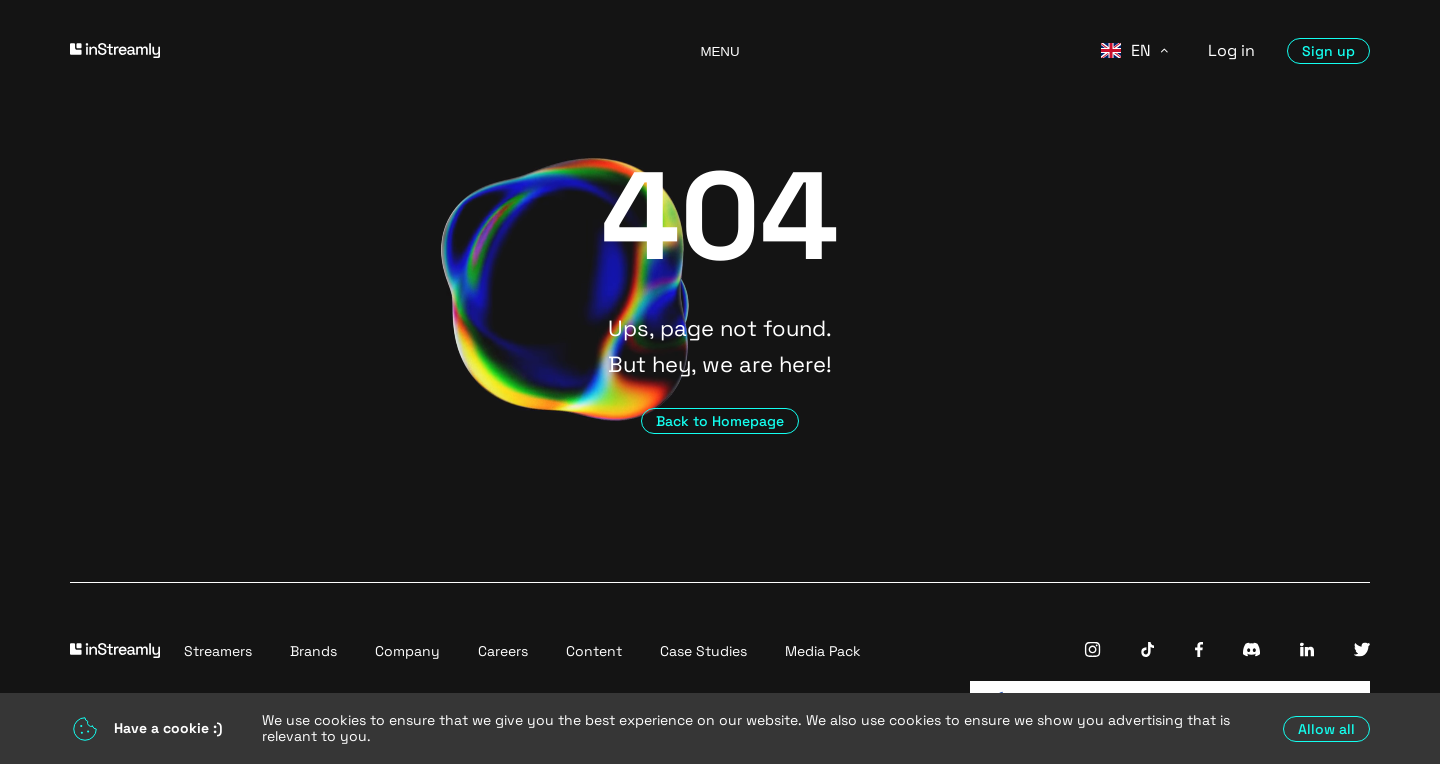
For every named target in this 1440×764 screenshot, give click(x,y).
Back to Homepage (720, 421)
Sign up (1328, 51)
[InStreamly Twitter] (1362, 651)
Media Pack (823, 651)
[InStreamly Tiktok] (1148, 651)
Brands (313, 651)
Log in (1231, 50)
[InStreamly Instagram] (1092, 651)
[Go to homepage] (360, 50)
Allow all (1326, 729)
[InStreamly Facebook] (1199, 651)
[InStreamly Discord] (1251, 651)
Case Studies (703, 651)
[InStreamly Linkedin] (1307, 651)
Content (594, 651)
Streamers (218, 651)
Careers (503, 651)
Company (407, 651)
